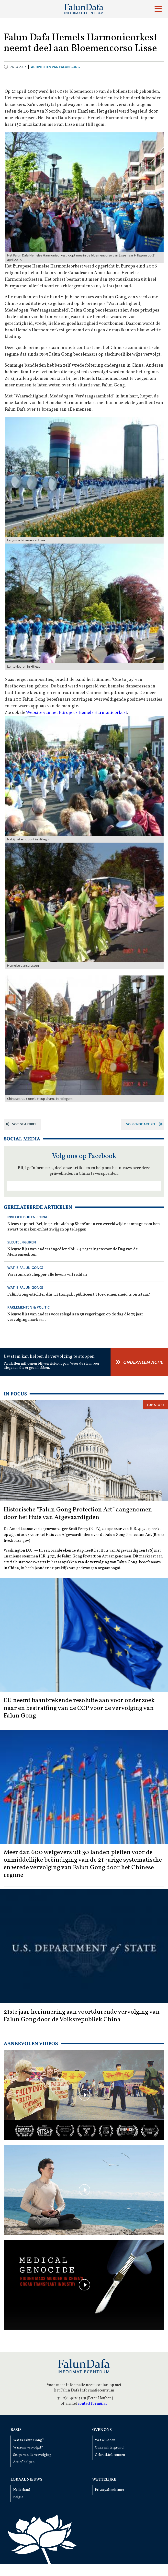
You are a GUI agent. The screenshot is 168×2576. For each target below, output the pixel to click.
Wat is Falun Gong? (28, 2440)
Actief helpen (24, 2462)
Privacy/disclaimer (109, 2490)
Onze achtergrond (109, 2447)
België (18, 2497)
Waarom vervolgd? (28, 2447)
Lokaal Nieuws (26, 2479)
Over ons (102, 2430)
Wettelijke (104, 2479)
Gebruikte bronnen (110, 2455)
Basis (16, 2430)
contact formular (92, 2403)
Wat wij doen (105, 2440)
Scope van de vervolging (32, 2455)
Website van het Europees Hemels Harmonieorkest (76, 713)
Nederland (21, 2490)
